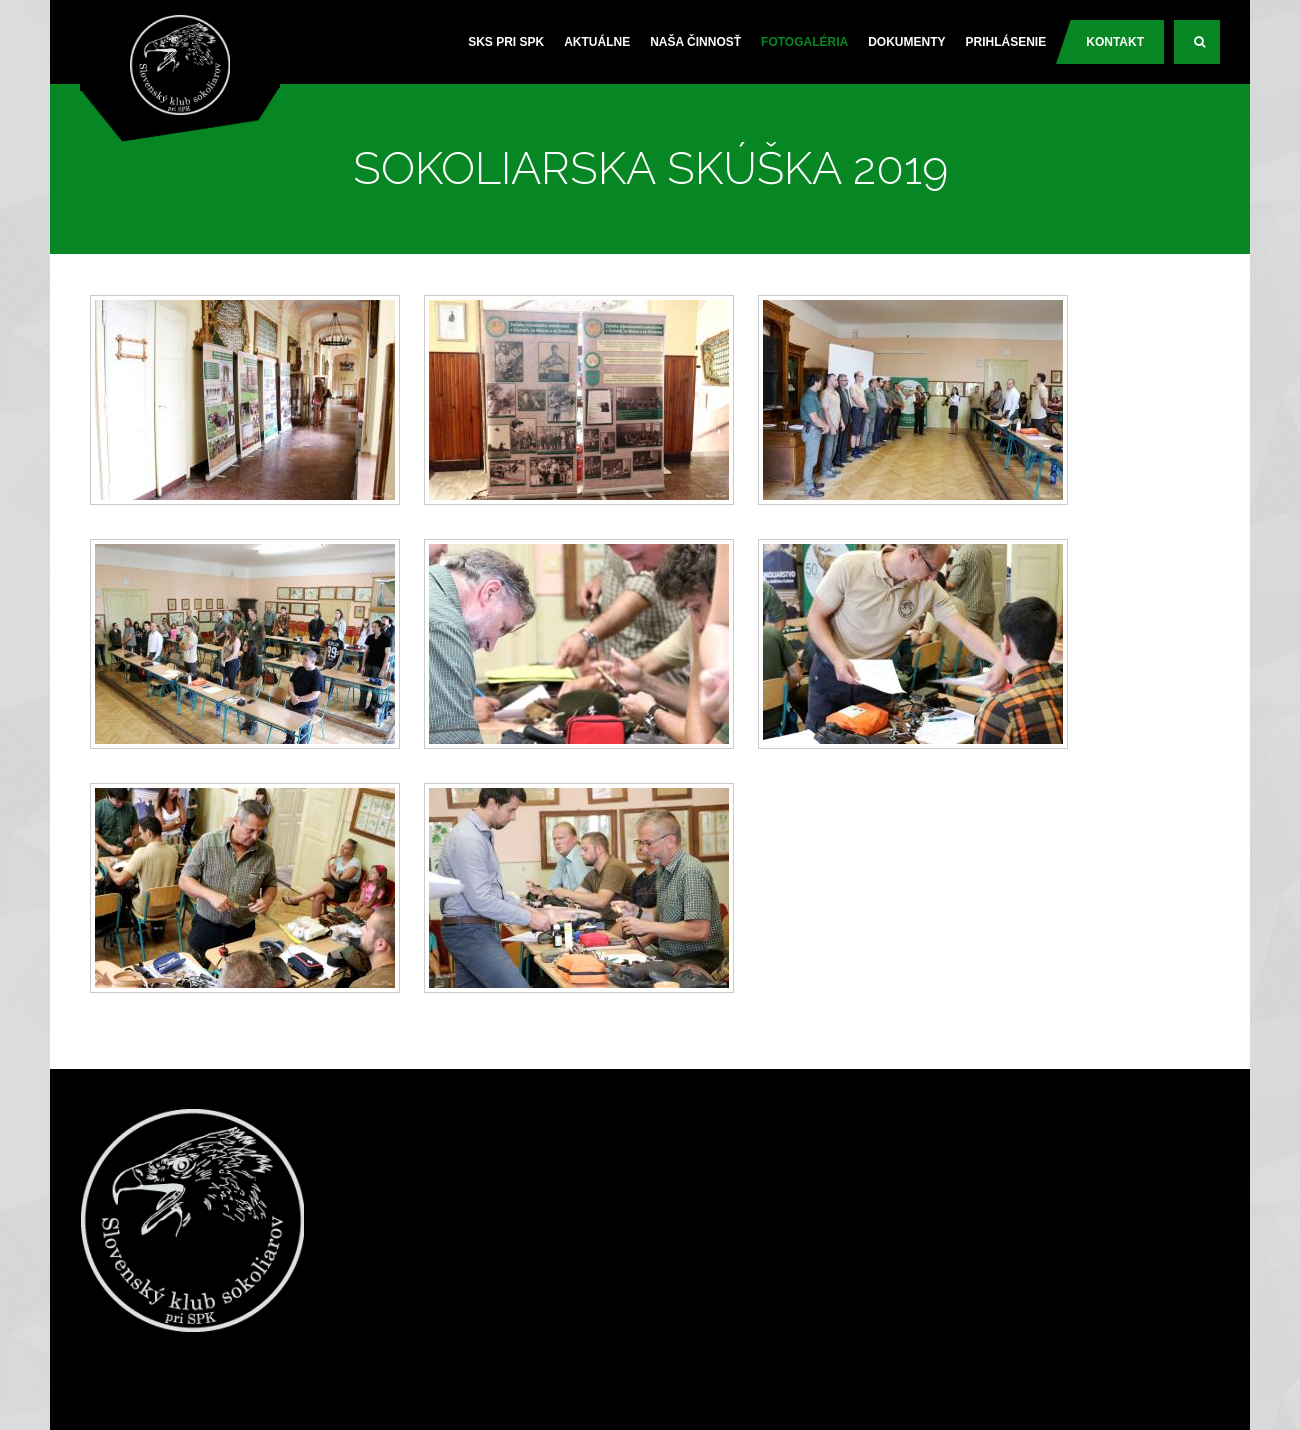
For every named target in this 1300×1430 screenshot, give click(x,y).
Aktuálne (597, 42)
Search (1207, 50)
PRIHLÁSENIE (1006, 42)
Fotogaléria (804, 42)
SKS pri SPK (506, 42)
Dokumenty (906, 42)
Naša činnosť (695, 42)
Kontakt (1115, 42)
